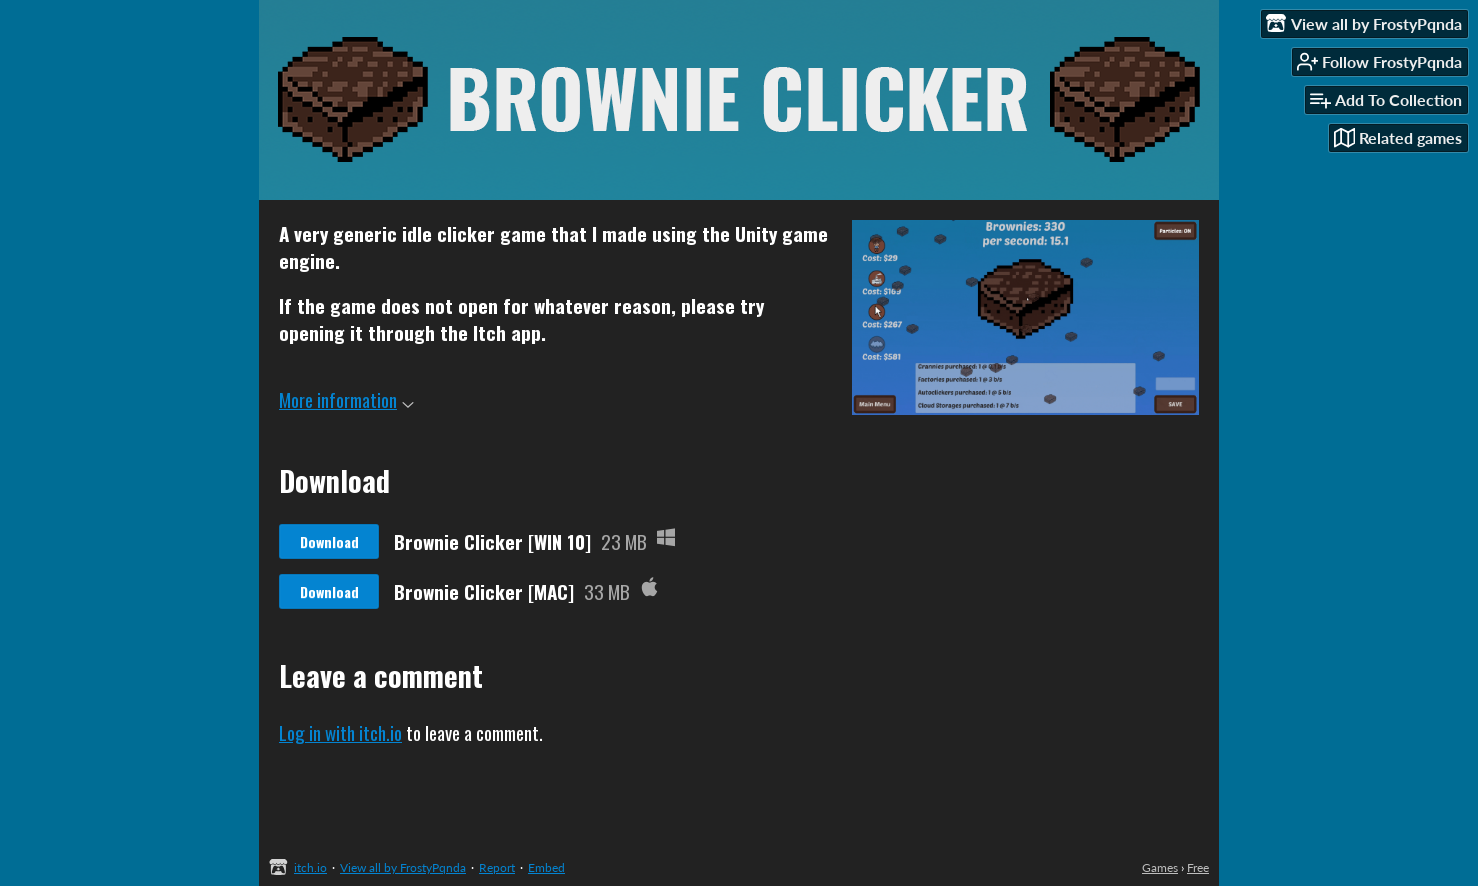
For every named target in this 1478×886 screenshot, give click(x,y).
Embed (546, 867)
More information (346, 399)
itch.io (310, 867)
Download (329, 541)
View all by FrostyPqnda (403, 867)
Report (497, 867)
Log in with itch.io (340, 732)
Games (1160, 867)
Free (1198, 867)
